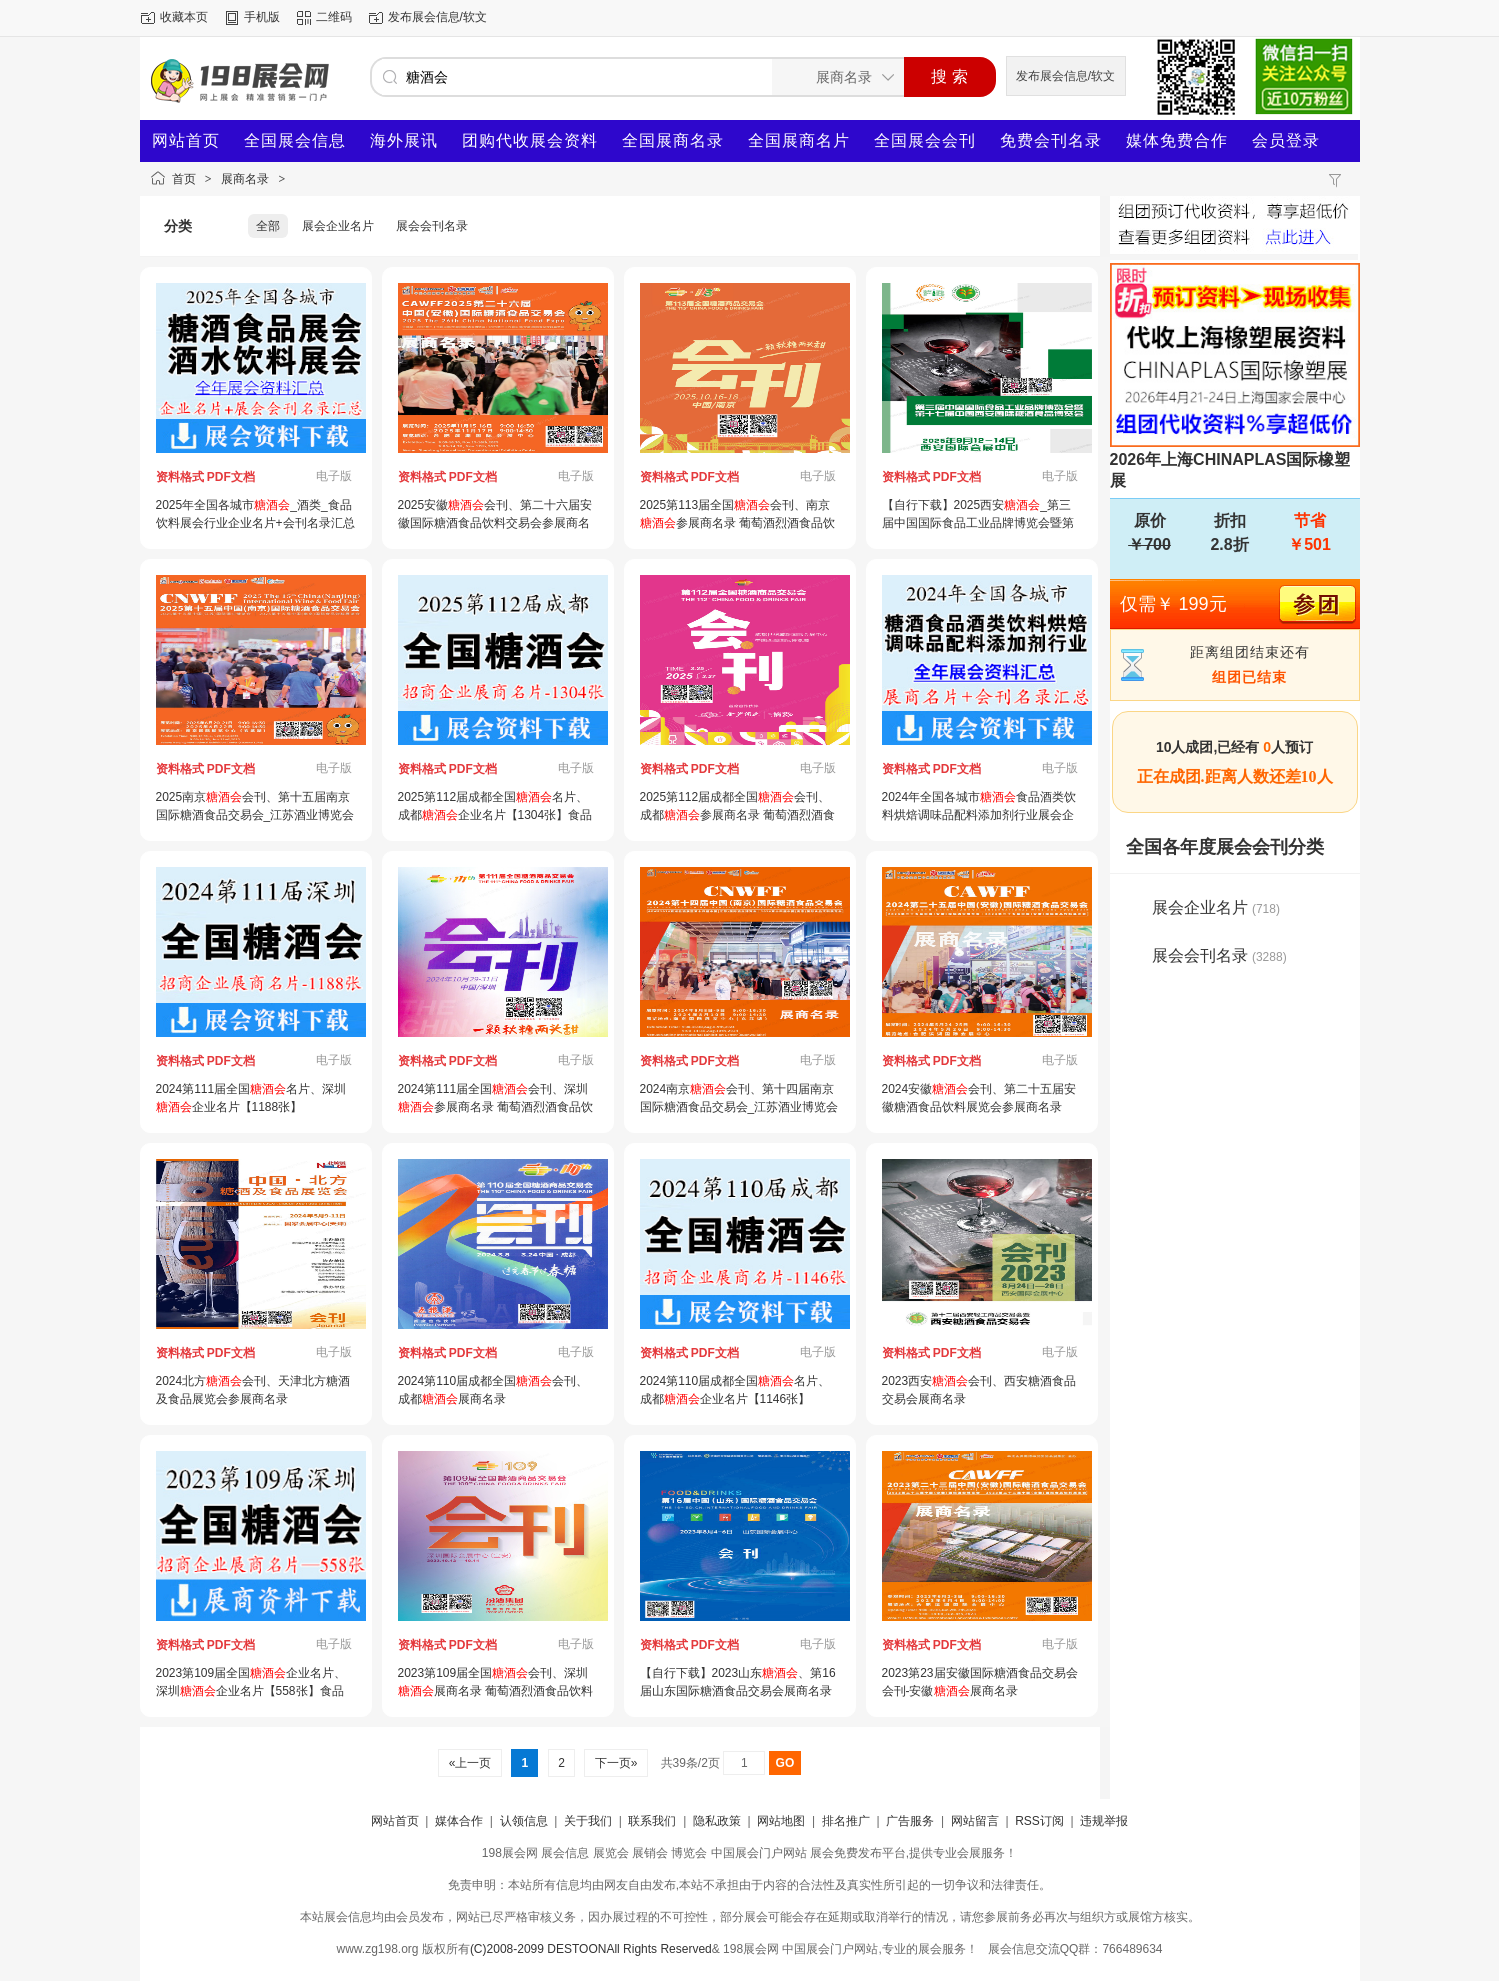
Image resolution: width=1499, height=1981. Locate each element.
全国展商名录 (673, 140)
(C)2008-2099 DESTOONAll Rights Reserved (591, 1949)
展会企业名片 (338, 226)
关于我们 (588, 1821)
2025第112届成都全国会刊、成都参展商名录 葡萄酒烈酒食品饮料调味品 (737, 815)
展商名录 (245, 179)
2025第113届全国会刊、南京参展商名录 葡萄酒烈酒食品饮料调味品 (737, 523)
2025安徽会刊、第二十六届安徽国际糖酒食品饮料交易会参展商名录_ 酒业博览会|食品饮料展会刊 (495, 523)
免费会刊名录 (1051, 140)
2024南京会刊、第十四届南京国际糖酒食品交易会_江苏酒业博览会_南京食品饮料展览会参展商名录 (739, 1107)
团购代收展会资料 (530, 140)
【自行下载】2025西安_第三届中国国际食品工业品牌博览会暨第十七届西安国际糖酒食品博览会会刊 (978, 523)
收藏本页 (184, 17)
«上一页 (469, 1763)
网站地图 (781, 1821)
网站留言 (975, 1821)
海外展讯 (404, 140)
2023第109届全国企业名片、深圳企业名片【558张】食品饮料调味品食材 (251, 1691)
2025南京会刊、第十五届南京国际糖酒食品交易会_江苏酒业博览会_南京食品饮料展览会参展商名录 (255, 815)
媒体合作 (459, 1821)
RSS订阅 (1039, 1821)
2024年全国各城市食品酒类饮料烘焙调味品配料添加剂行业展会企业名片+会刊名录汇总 (979, 815)
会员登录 (1286, 140)
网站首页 (186, 140)
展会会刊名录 (432, 226)
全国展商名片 (799, 140)
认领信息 (524, 1821)
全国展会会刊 (925, 140)
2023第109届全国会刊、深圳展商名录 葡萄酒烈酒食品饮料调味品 (495, 1691)
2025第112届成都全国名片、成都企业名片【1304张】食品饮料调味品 (495, 815)
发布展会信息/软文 (437, 17)
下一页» (615, 1763)
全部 (268, 226)
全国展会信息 (295, 140)
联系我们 (652, 1821)
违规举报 (1104, 1821)
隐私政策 (717, 1821)
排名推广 (846, 1821)
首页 (184, 179)
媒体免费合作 (1177, 140)
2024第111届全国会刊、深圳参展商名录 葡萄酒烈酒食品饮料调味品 (495, 1107)
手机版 (262, 17)
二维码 (334, 17)
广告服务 (910, 1821)
